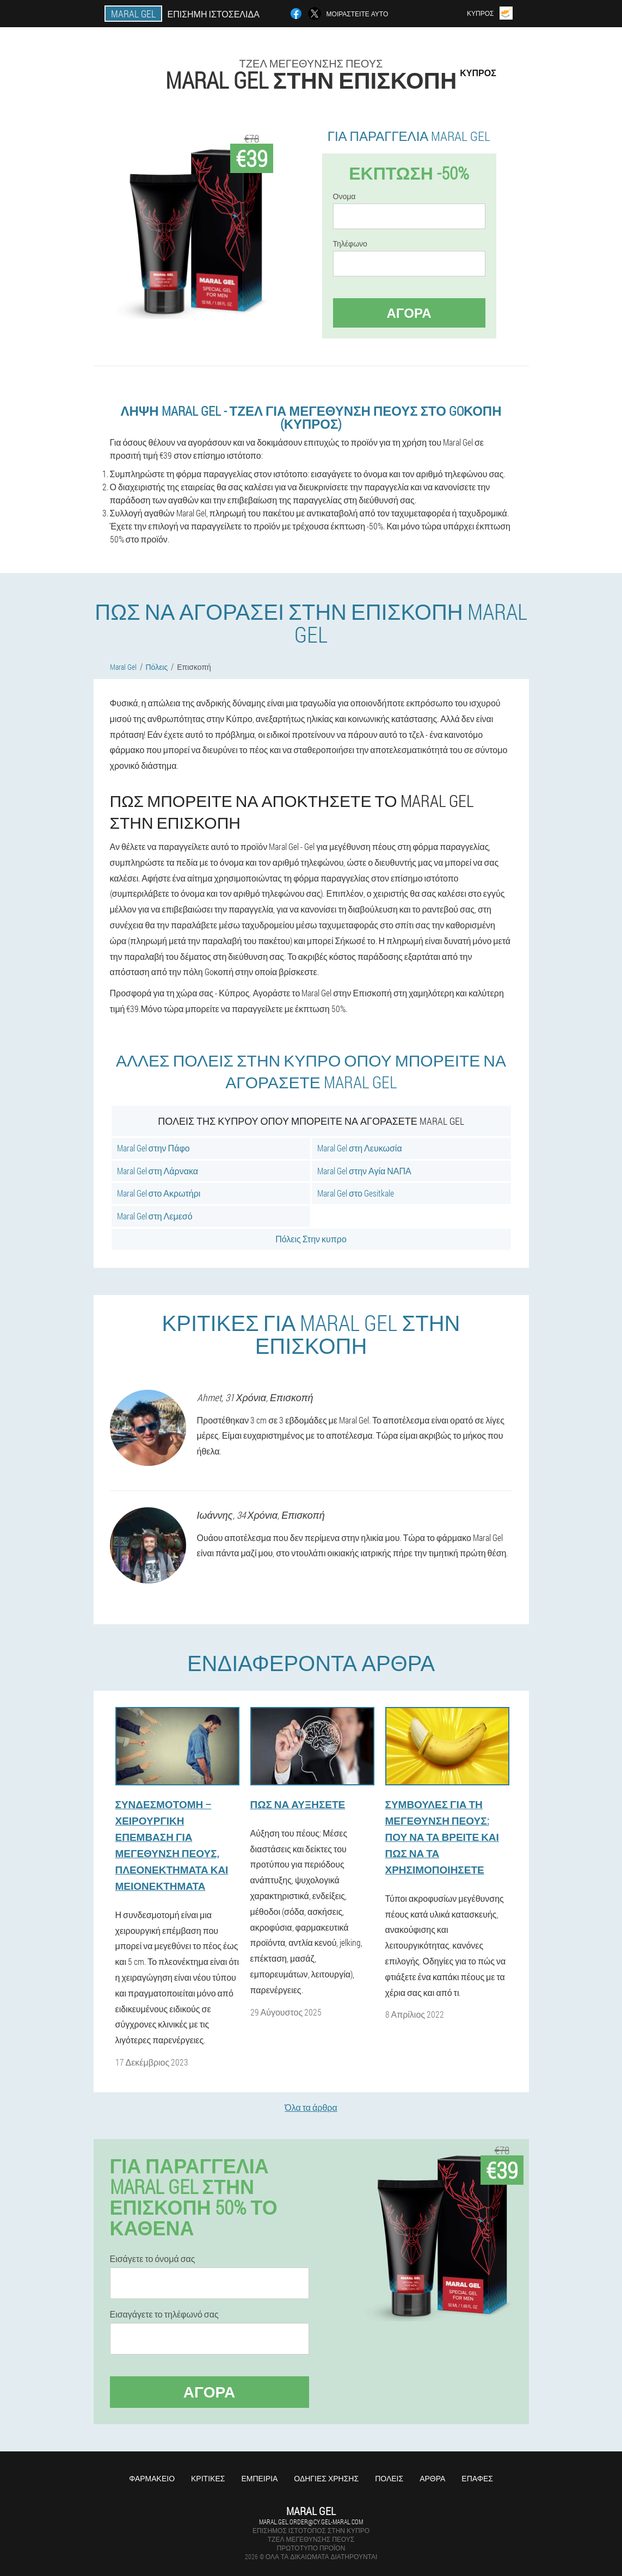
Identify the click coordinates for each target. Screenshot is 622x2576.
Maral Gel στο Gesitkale (355, 1193)
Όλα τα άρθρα (311, 2107)
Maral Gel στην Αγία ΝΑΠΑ (364, 1170)
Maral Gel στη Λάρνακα (157, 1170)
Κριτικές (208, 2478)
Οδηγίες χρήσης (326, 2478)
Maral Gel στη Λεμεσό (155, 1216)
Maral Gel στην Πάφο (153, 1148)
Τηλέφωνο (350, 244)
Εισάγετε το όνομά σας (152, 2258)
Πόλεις (389, 2478)
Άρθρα (432, 2478)
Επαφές (477, 2478)
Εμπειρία (259, 2478)
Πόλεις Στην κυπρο (311, 1238)
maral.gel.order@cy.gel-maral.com (311, 2521)
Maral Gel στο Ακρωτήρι (159, 1193)
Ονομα (344, 196)
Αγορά (409, 313)
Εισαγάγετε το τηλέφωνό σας (164, 2314)
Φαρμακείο (152, 2478)
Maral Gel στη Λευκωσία (359, 1148)
